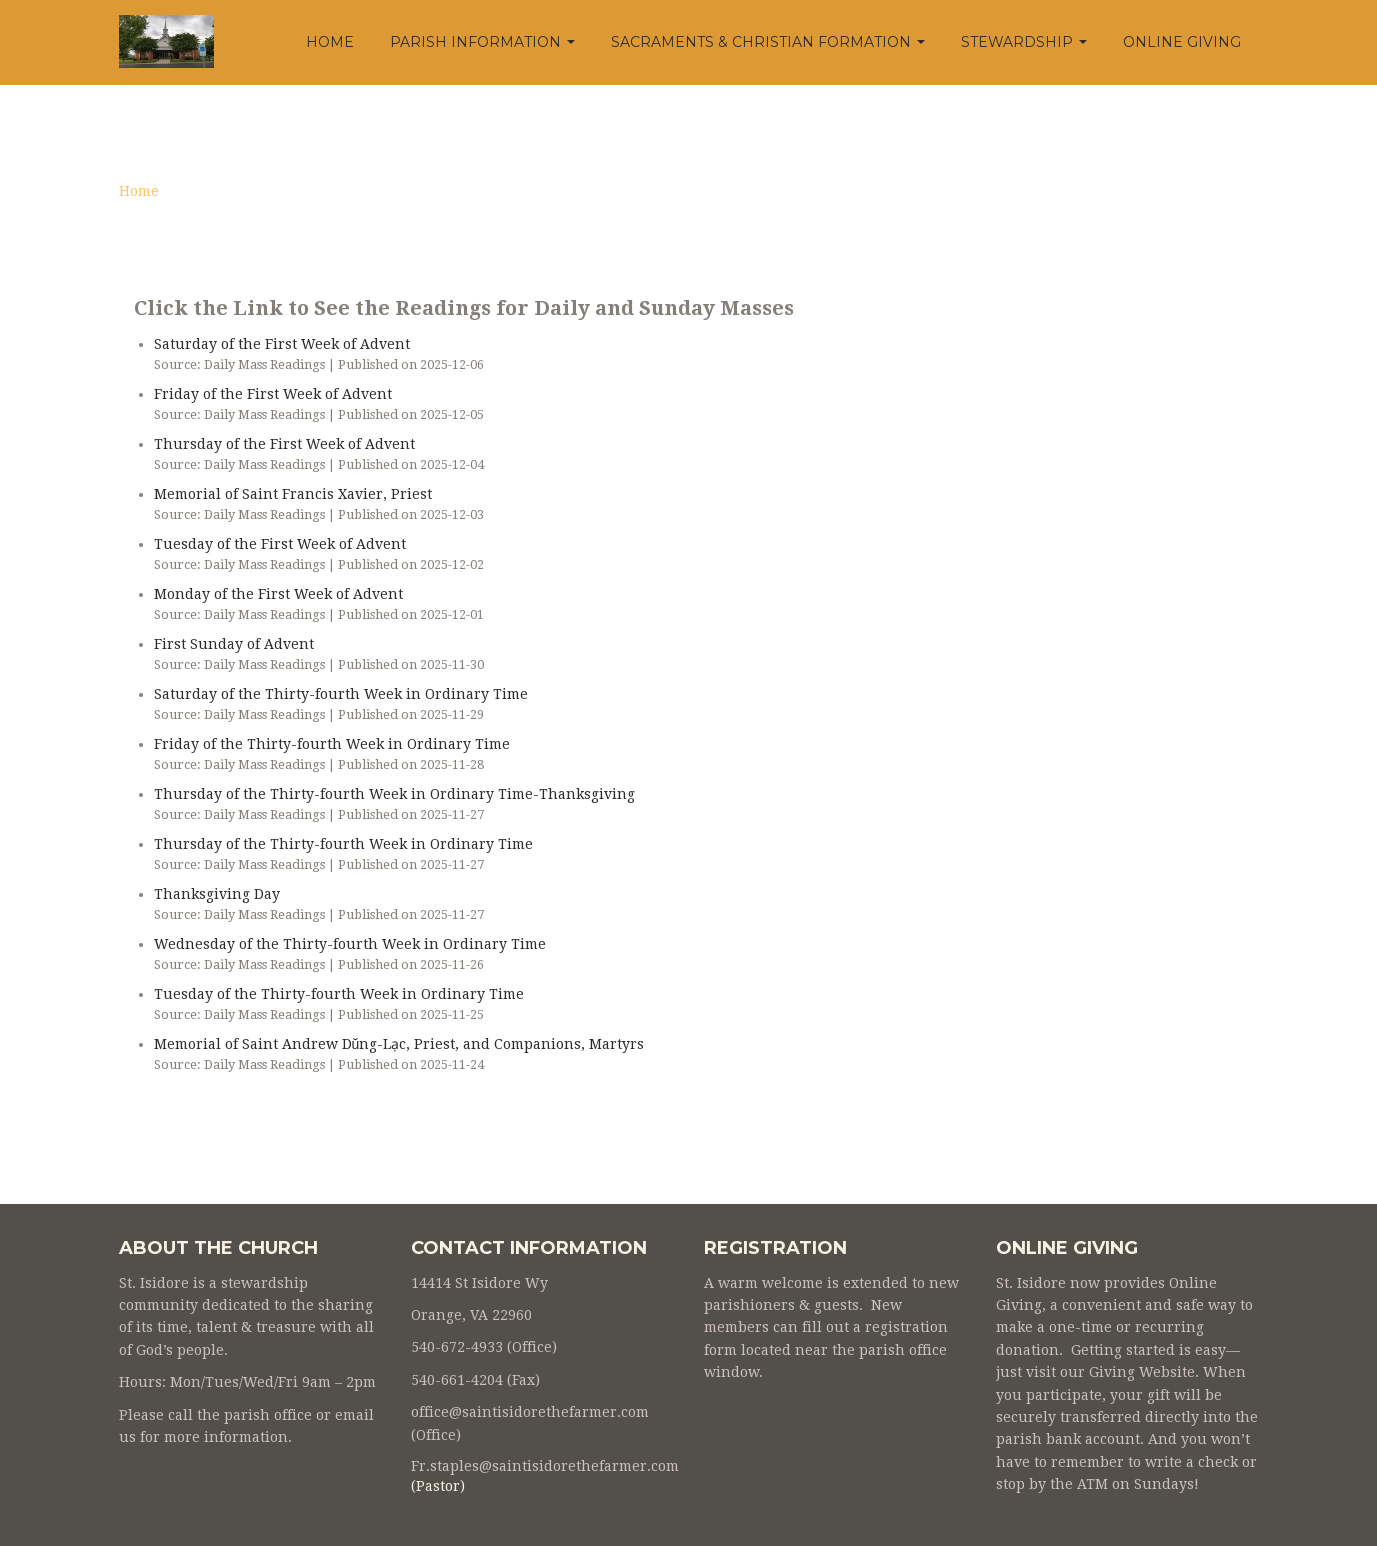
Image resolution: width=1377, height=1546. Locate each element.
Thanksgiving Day (217, 894)
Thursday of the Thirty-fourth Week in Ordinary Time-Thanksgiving (394, 794)
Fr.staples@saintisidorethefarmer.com (545, 1466)
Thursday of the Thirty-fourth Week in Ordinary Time (343, 844)
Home (330, 42)
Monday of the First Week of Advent (278, 594)
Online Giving (1182, 42)
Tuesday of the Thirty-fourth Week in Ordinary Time (339, 994)
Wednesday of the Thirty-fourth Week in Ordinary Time (350, 944)
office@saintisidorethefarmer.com (530, 1412)
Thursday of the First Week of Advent (284, 444)
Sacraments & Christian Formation (768, 42)
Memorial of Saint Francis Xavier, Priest (293, 494)
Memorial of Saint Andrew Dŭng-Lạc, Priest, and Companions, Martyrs (399, 1044)
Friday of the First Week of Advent (273, 394)
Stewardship (1024, 42)
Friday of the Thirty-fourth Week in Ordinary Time (332, 744)
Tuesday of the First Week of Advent (280, 544)
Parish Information (482, 42)
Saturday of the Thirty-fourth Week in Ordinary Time (341, 694)
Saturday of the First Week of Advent (282, 344)
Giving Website (1142, 1372)
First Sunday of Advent (234, 644)
